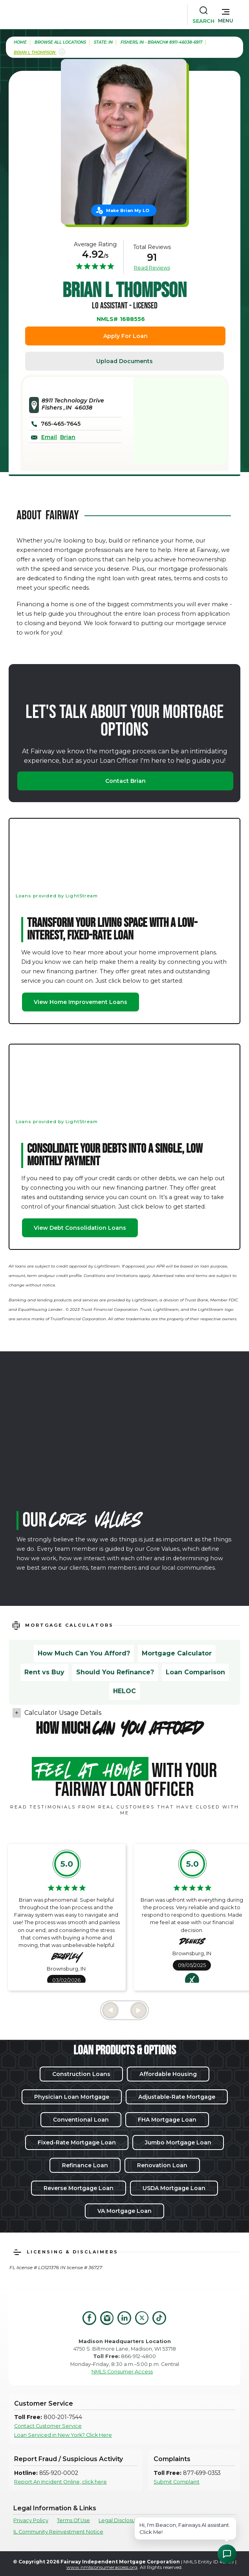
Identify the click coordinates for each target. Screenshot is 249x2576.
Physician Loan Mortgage (71, 2096)
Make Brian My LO (127, 210)
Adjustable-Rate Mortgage (176, 2096)
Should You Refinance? (115, 1672)
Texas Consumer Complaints (187, 2520)
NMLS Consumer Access (122, 2372)
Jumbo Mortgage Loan (178, 2142)
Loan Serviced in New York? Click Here (63, 2435)
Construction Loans (81, 2074)
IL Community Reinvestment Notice (58, 2532)
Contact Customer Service (48, 2426)
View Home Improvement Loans (80, 1002)
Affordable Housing (168, 2074)
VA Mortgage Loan (124, 2210)
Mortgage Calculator (177, 1653)
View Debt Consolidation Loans (80, 1227)
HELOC (124, 1691)
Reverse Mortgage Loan (79, 2188)
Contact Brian (125, 780)
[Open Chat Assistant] (227, 2554)
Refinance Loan (85, 2165)
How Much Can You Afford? (84, 1653)
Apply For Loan (125, 336)
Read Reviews (152, 267)
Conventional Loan (81, 2119)
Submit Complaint (177, 2482)
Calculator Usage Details (62, 1712)
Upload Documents (124, 361)
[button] (225, 14)
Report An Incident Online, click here (60, 2482)
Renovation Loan (162, 2165)
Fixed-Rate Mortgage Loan (77, 2142)
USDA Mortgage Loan (174, 2188)
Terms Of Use (73, 2520)
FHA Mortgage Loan (167, 2119)
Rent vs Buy (44, 1672)
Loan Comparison (195, 1672)
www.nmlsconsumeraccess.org (101, 2567)
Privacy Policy (30, 2520)
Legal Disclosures (121, 2520)
